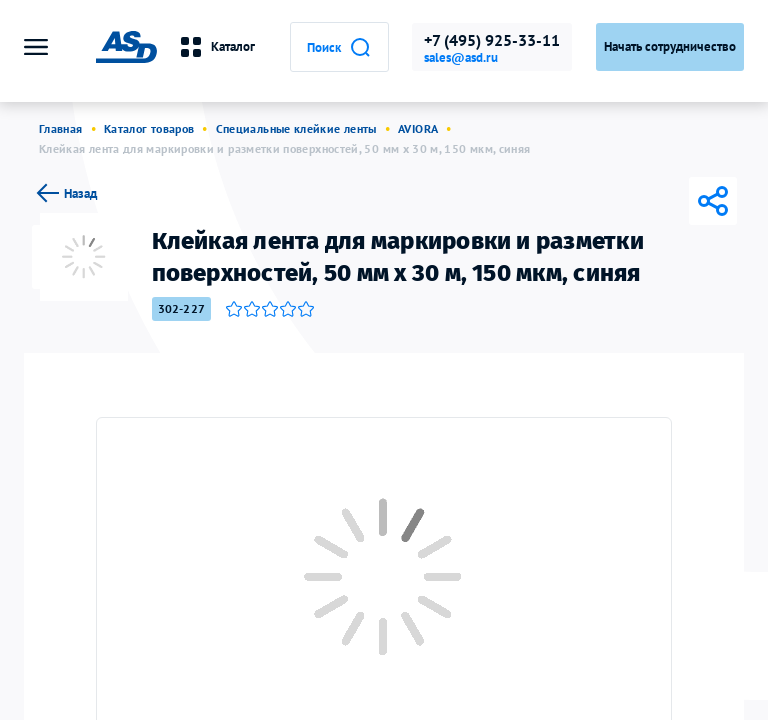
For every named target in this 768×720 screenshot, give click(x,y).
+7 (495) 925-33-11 (492, 40)
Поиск (338, 47)
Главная (61, 128)
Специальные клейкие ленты (296, 128)
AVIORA (418, 128)
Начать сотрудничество (670, 46)
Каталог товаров (149, 128)
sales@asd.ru (461, 58)
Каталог (214, 47)
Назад (64, 193)
